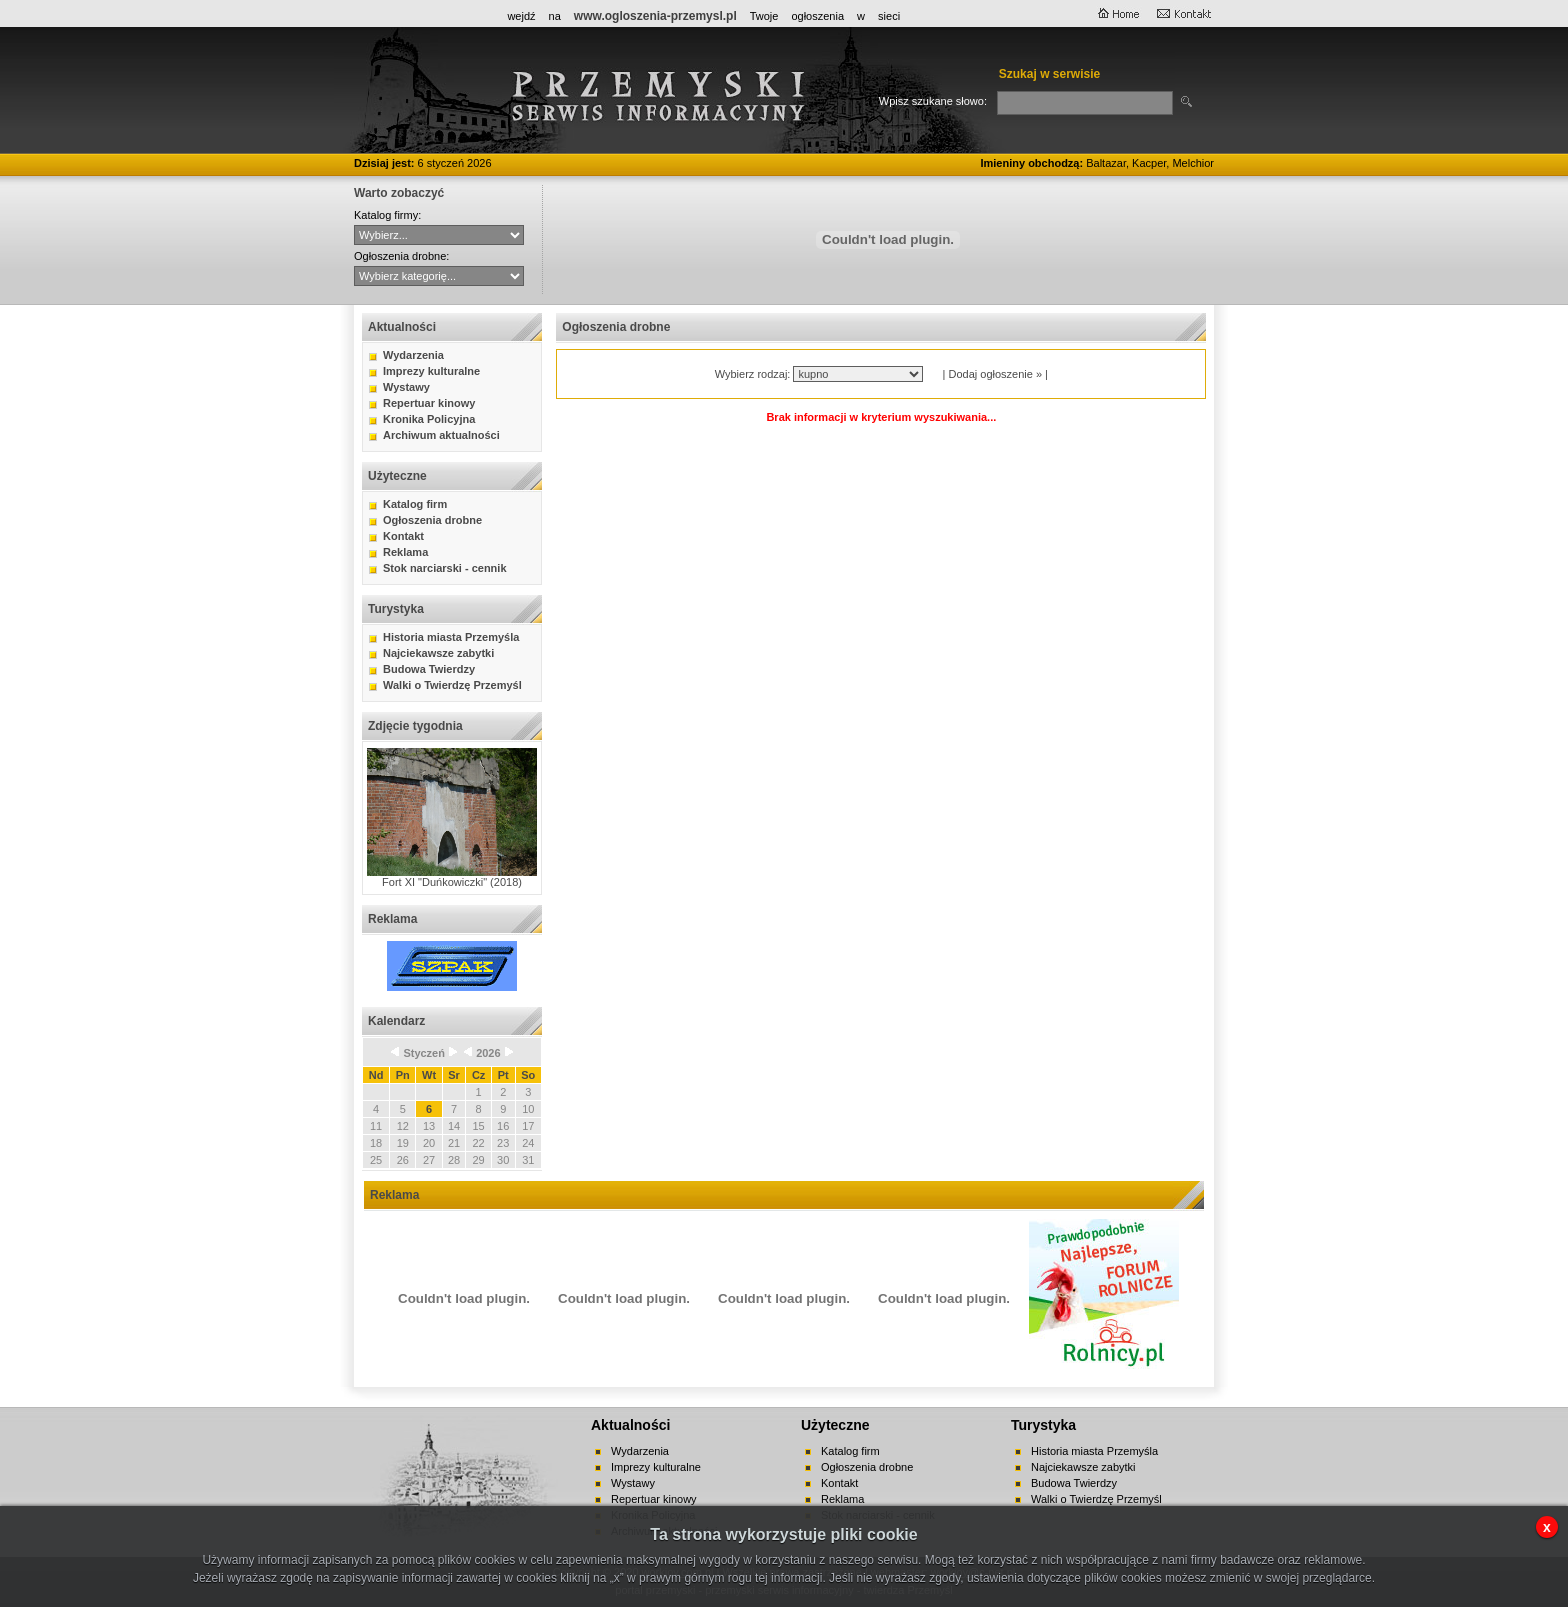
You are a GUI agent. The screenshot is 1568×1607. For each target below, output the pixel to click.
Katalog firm (415, 504)
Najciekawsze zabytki (438, 653)
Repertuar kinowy (429, 403)
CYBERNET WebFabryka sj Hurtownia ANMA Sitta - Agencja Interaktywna (439, 235)
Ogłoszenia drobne (432, 520)
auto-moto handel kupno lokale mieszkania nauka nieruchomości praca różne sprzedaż (439, 276)
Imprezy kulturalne (431, 371)
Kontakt (403, 536)
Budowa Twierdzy (429, 669)
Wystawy (406, 387)
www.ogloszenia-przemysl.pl (655, 16)
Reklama (405, 552)
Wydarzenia (413, 355)
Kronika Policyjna (429, 419)
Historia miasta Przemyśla (451, 637)
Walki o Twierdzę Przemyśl (452, 685)
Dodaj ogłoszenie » (995, 374)
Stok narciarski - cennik (445, 568)
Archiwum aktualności (441, 435)
